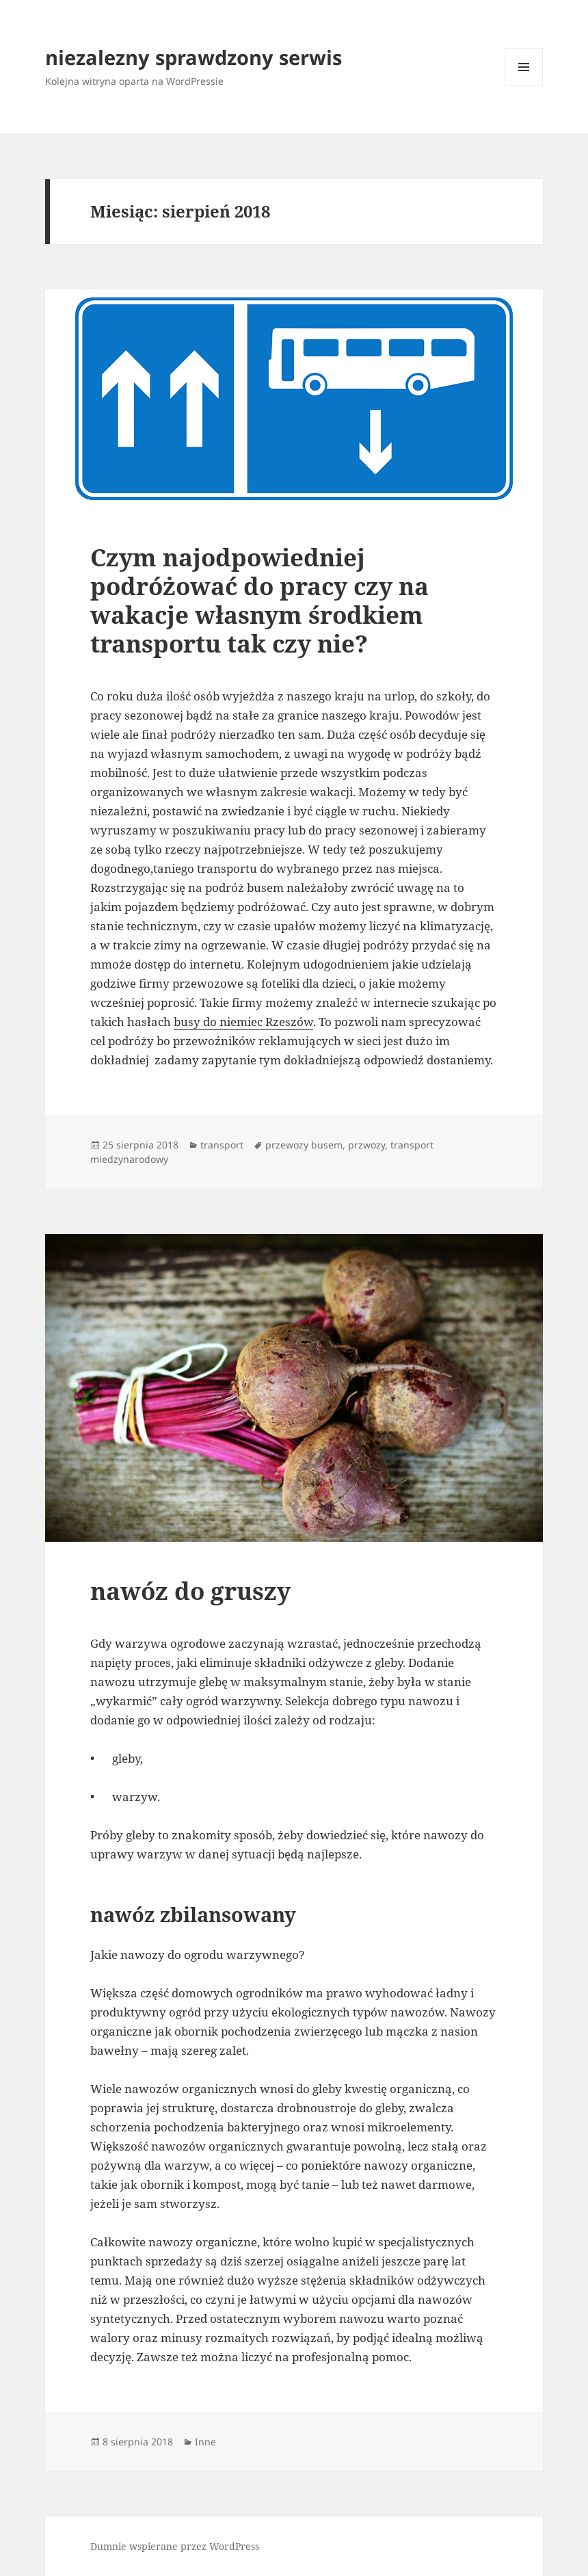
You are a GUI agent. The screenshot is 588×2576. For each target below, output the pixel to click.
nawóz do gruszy (190, 1591)
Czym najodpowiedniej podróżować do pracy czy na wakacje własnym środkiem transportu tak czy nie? (259, 600)
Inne (205, 2441)
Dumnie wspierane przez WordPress (174, 2546)
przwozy (366, 1144)
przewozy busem (304, 1144)
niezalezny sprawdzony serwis (193, 57)
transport (221, 1144)
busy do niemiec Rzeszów (243, 1021)
